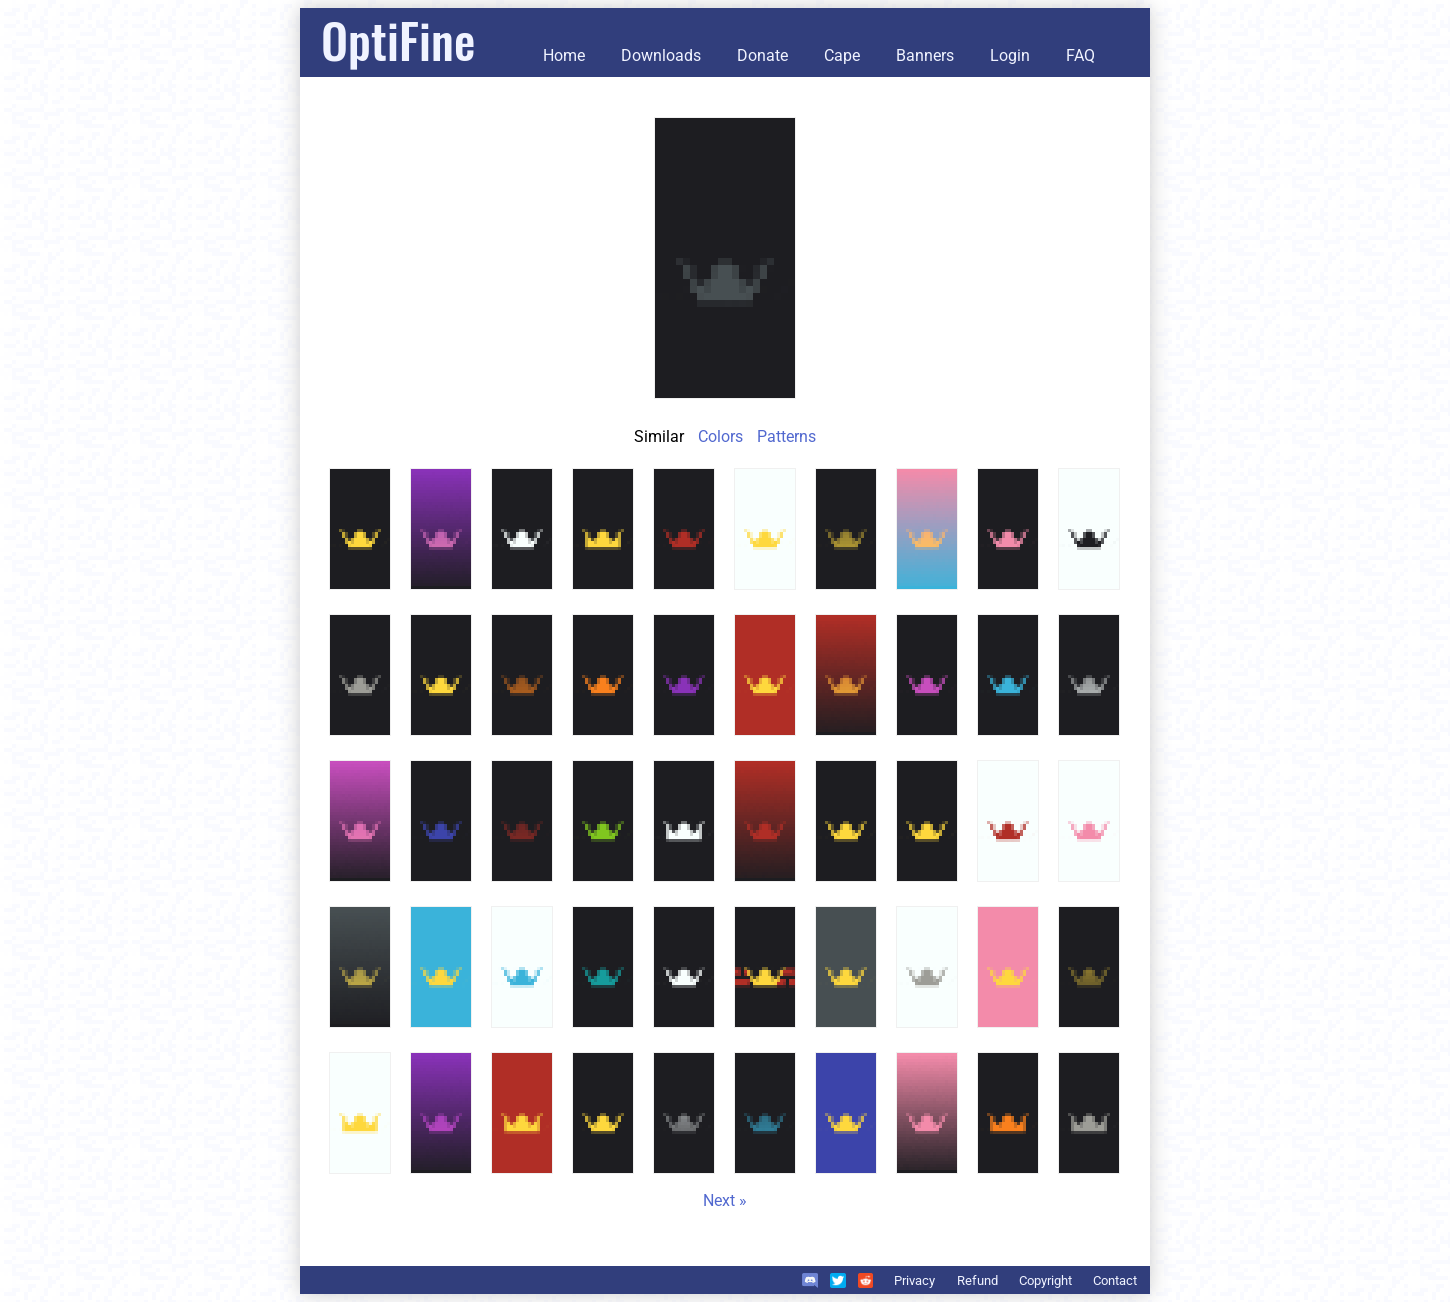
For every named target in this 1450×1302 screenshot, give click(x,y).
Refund (977, 1280)
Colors (720, 436)
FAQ (1080, 55)
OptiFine (398, 39)
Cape (842, 55)
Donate (762, 55)
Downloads (661, 55)
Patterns (786, 436)
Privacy (914, 1280)
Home (564, 55)
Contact (1115, 1280)
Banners (925, 55)
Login (1010, 55)
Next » (725, 1200)
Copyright (1045, 1280)
